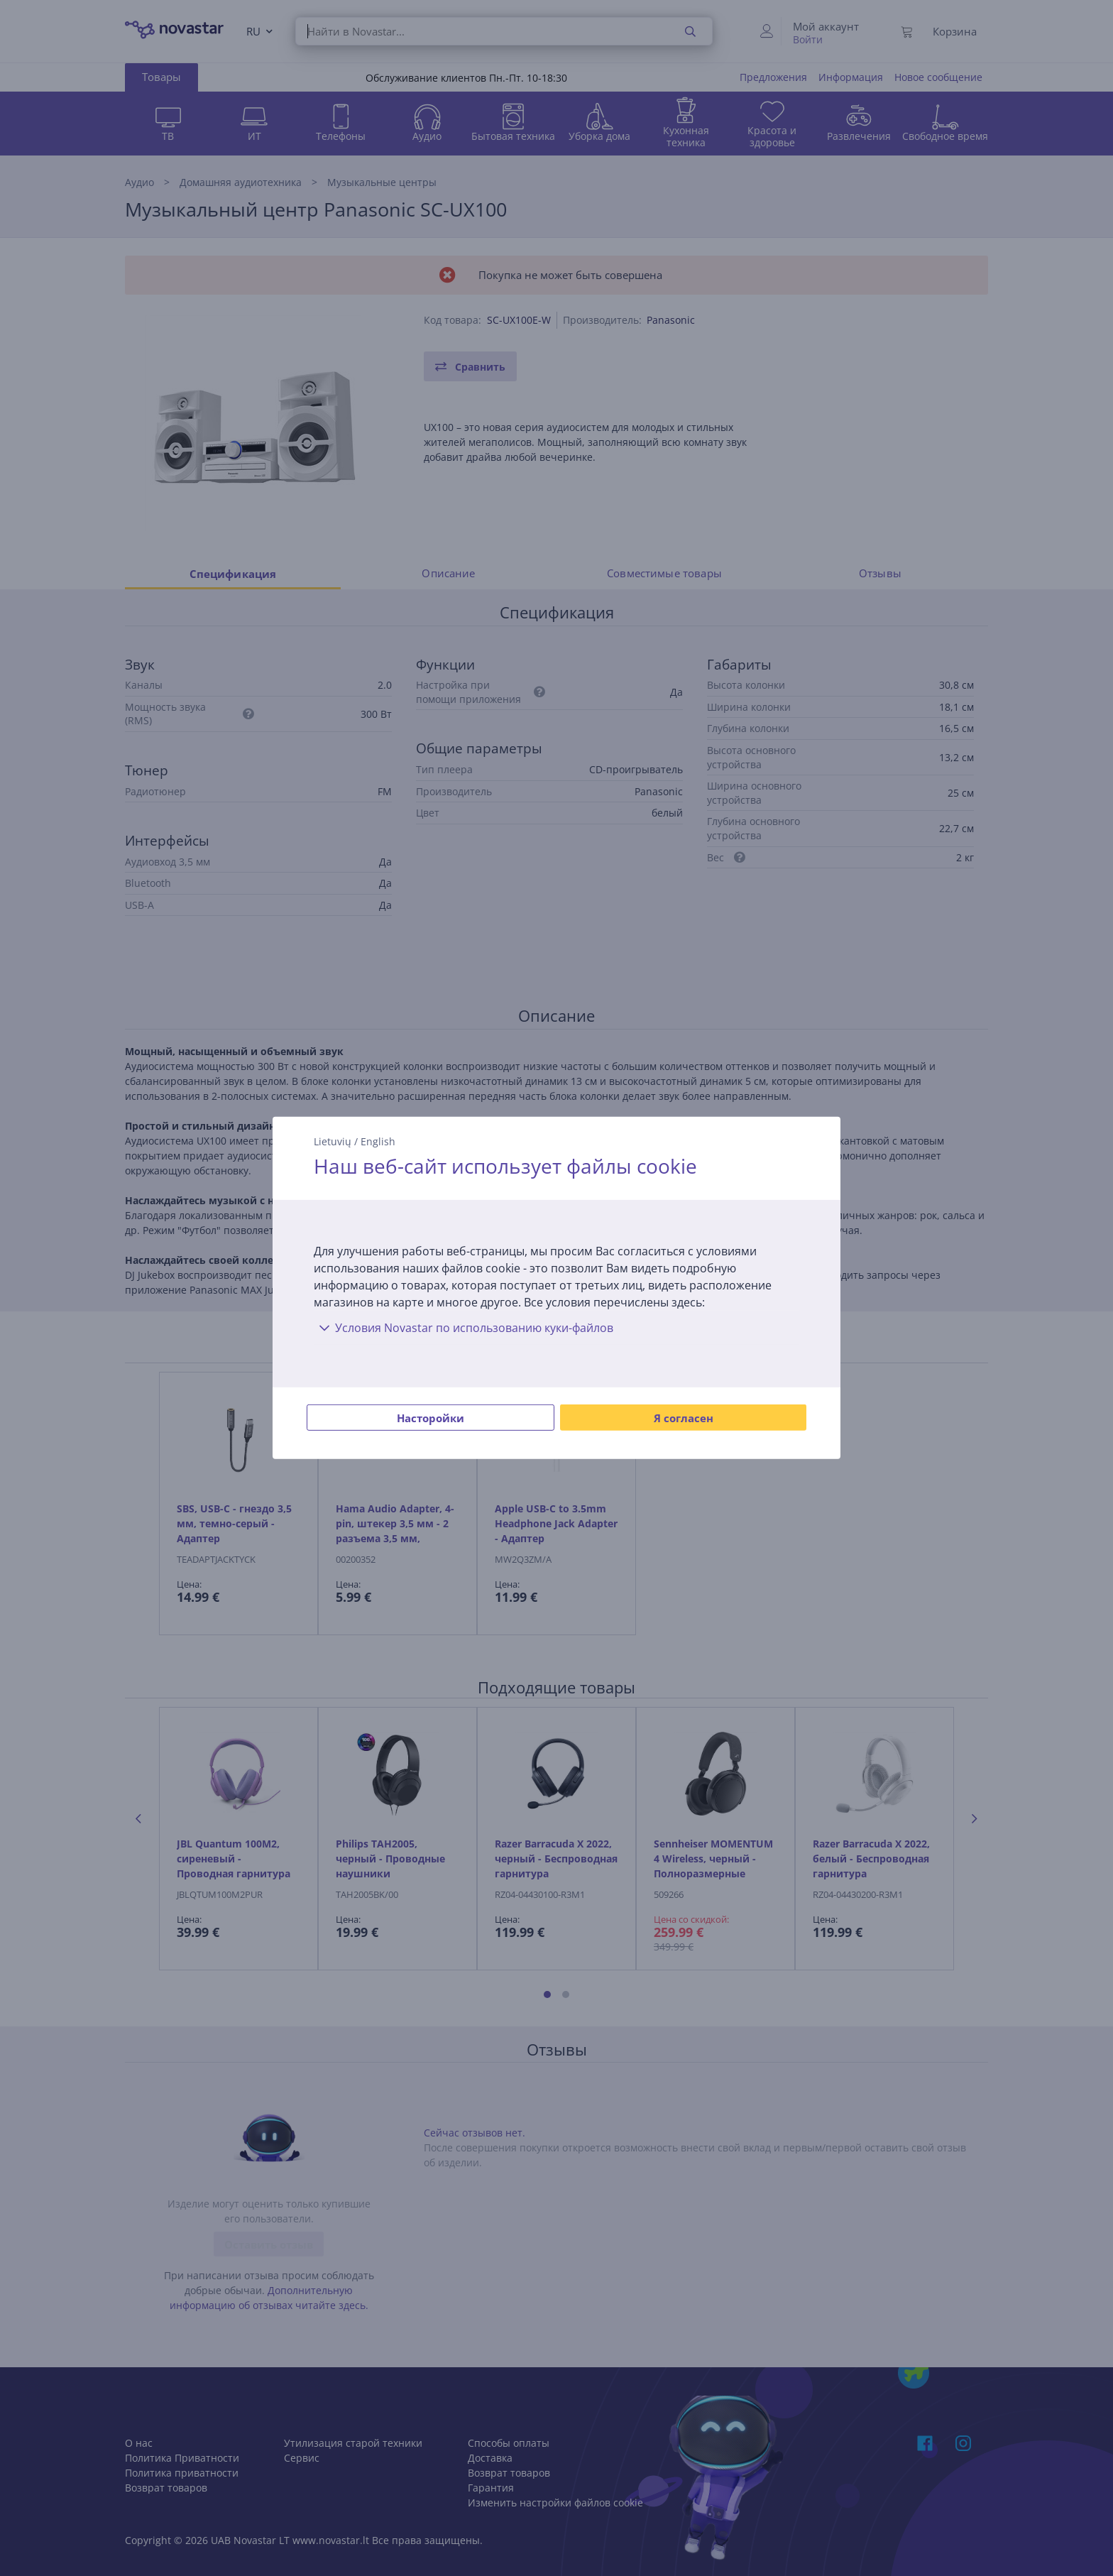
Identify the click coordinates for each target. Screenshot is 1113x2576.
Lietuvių (332, 1141)
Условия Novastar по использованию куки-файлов (463, 1328)
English (378, 1141)
